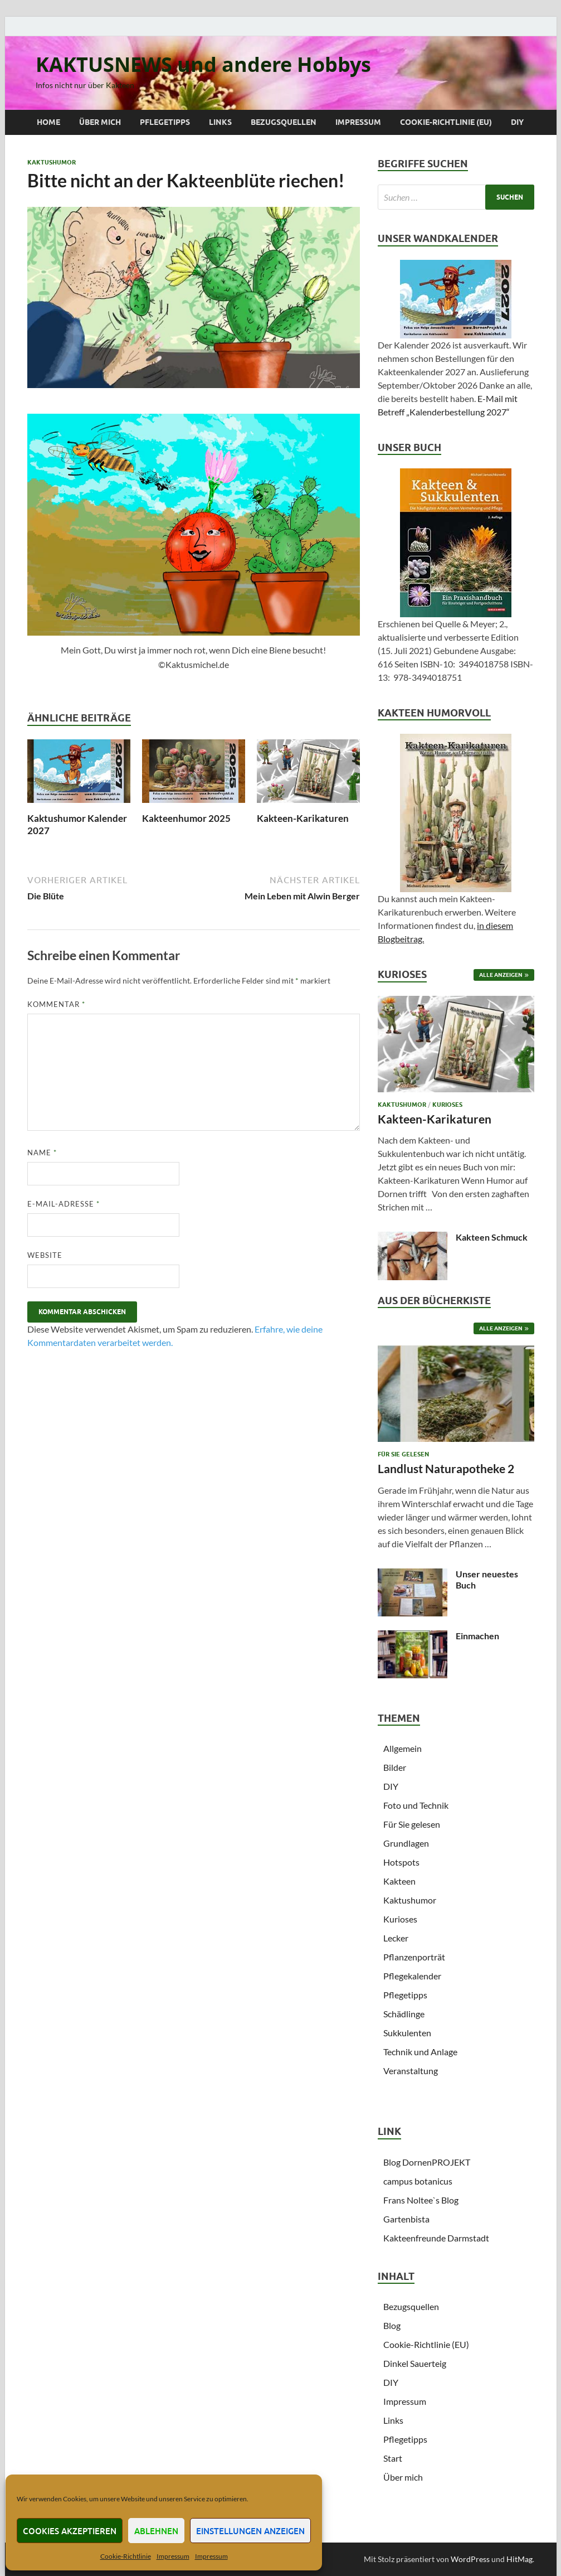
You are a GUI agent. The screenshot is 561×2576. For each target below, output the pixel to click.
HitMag (519, 2559)
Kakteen (399, 1881)
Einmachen (477, 1635)
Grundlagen (406, 1843)
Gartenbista (406, 2219)
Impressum (173, 2556)
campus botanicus (417, 2181)
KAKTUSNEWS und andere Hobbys (203, 64)
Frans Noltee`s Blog (420, 2200)
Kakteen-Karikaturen (303, 818)
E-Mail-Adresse (63, 1203)
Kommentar (56, 1004)
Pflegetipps (165, 122)
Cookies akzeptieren (69, 2531)
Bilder (394, 1767)
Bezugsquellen (283, 122)
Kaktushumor (51, 162)
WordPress (470, 2559)
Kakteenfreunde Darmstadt (436, 2238)
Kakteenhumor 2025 (186, 818)
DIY (517, 122)
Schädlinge (404, 2013)
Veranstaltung (410, 2070)
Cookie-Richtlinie (125, 2556)
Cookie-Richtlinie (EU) (446, 122)
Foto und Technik (415, 1805)
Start (392, 2458)
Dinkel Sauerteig (414, 2363)
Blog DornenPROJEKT (426, 2162)
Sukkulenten (407, 2032)
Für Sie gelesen (403, 1454)
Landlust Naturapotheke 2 (446, 1468)
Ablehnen (156, 2531)
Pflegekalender (412, 1975)
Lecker (395, 1938)
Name (42, 1152)
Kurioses (447, 1104)
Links (220, 122)
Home (48, 122)
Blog (392, 2325)
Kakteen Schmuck (492, 1237)
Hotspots (401, 1862)
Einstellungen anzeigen (250, 2531)
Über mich (100, 122)
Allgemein (402, 1748)
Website (44, 1255)
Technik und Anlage (420, 2051)
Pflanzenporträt (414, 1957)
